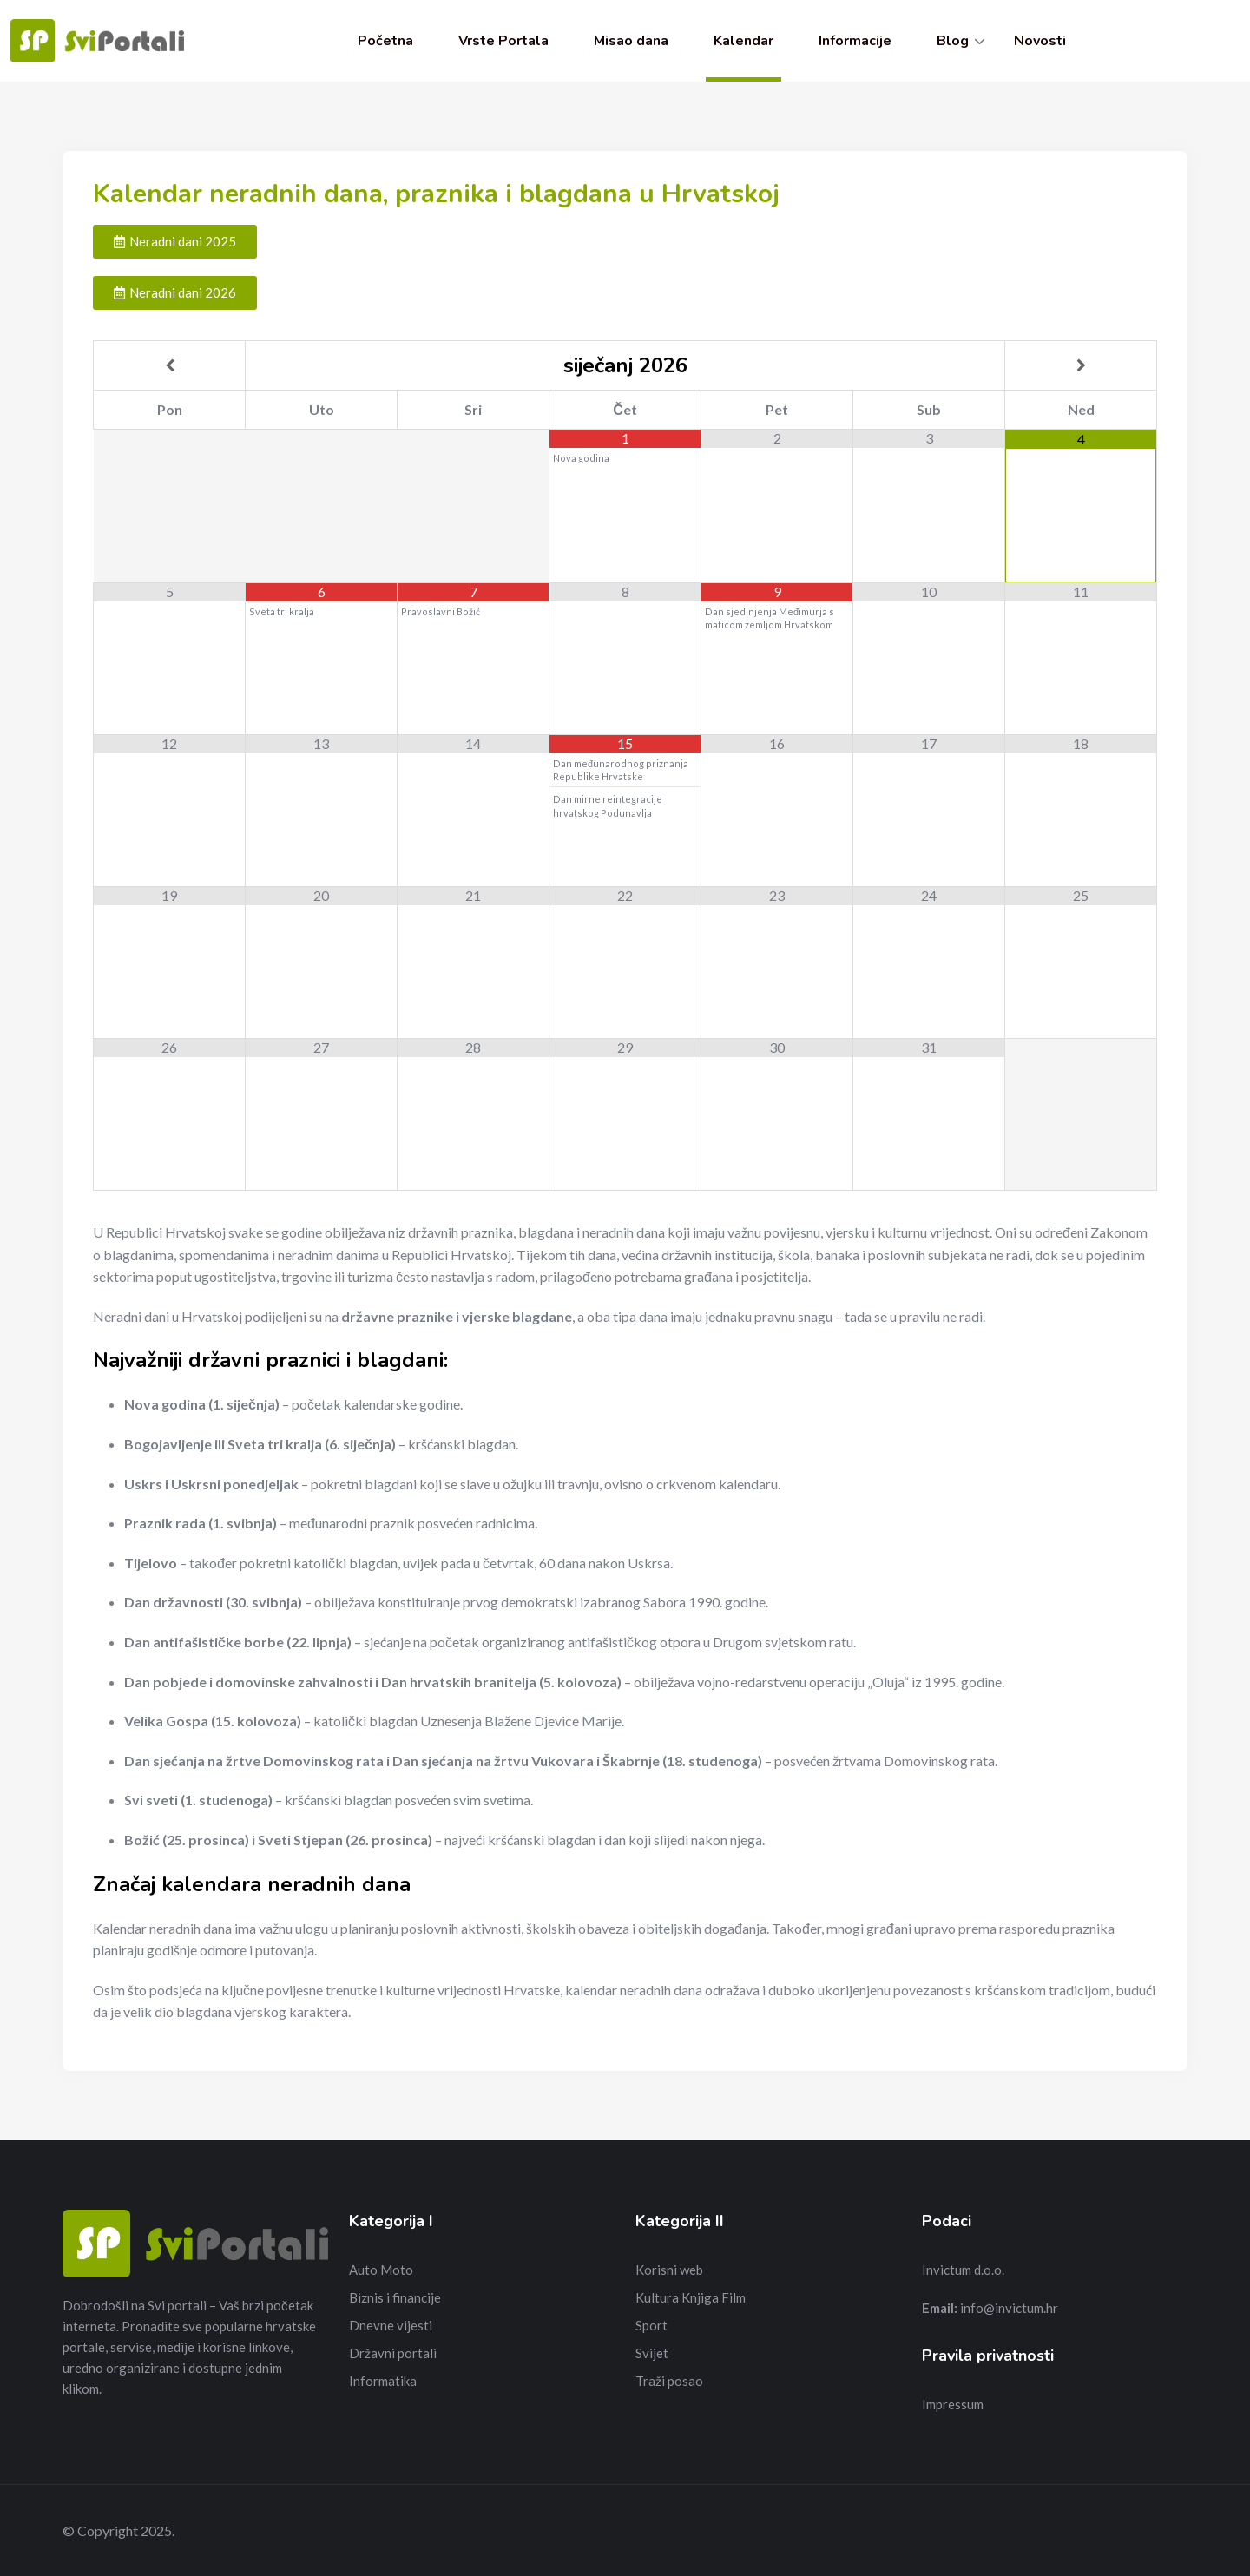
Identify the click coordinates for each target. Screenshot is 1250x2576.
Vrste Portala (503, 40)
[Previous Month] (169, 365)
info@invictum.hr (1009, 2308)
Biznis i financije (395, 2297)
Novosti (1040, 40)
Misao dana (631, 40)
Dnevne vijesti (390, 2325)
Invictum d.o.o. (963, 2269)
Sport (651, 2325)
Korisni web (669, 2269)
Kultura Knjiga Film (690, 2297)
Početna (385, 40)
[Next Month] (1080, 365)
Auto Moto (381, 2269)
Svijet (651, 2353)
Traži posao (669, 2381)
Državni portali (393, 2353)
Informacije (855, 40)
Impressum (953, 2404)
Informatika (383, 2381)
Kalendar (743, 40)
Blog (953, 40)
